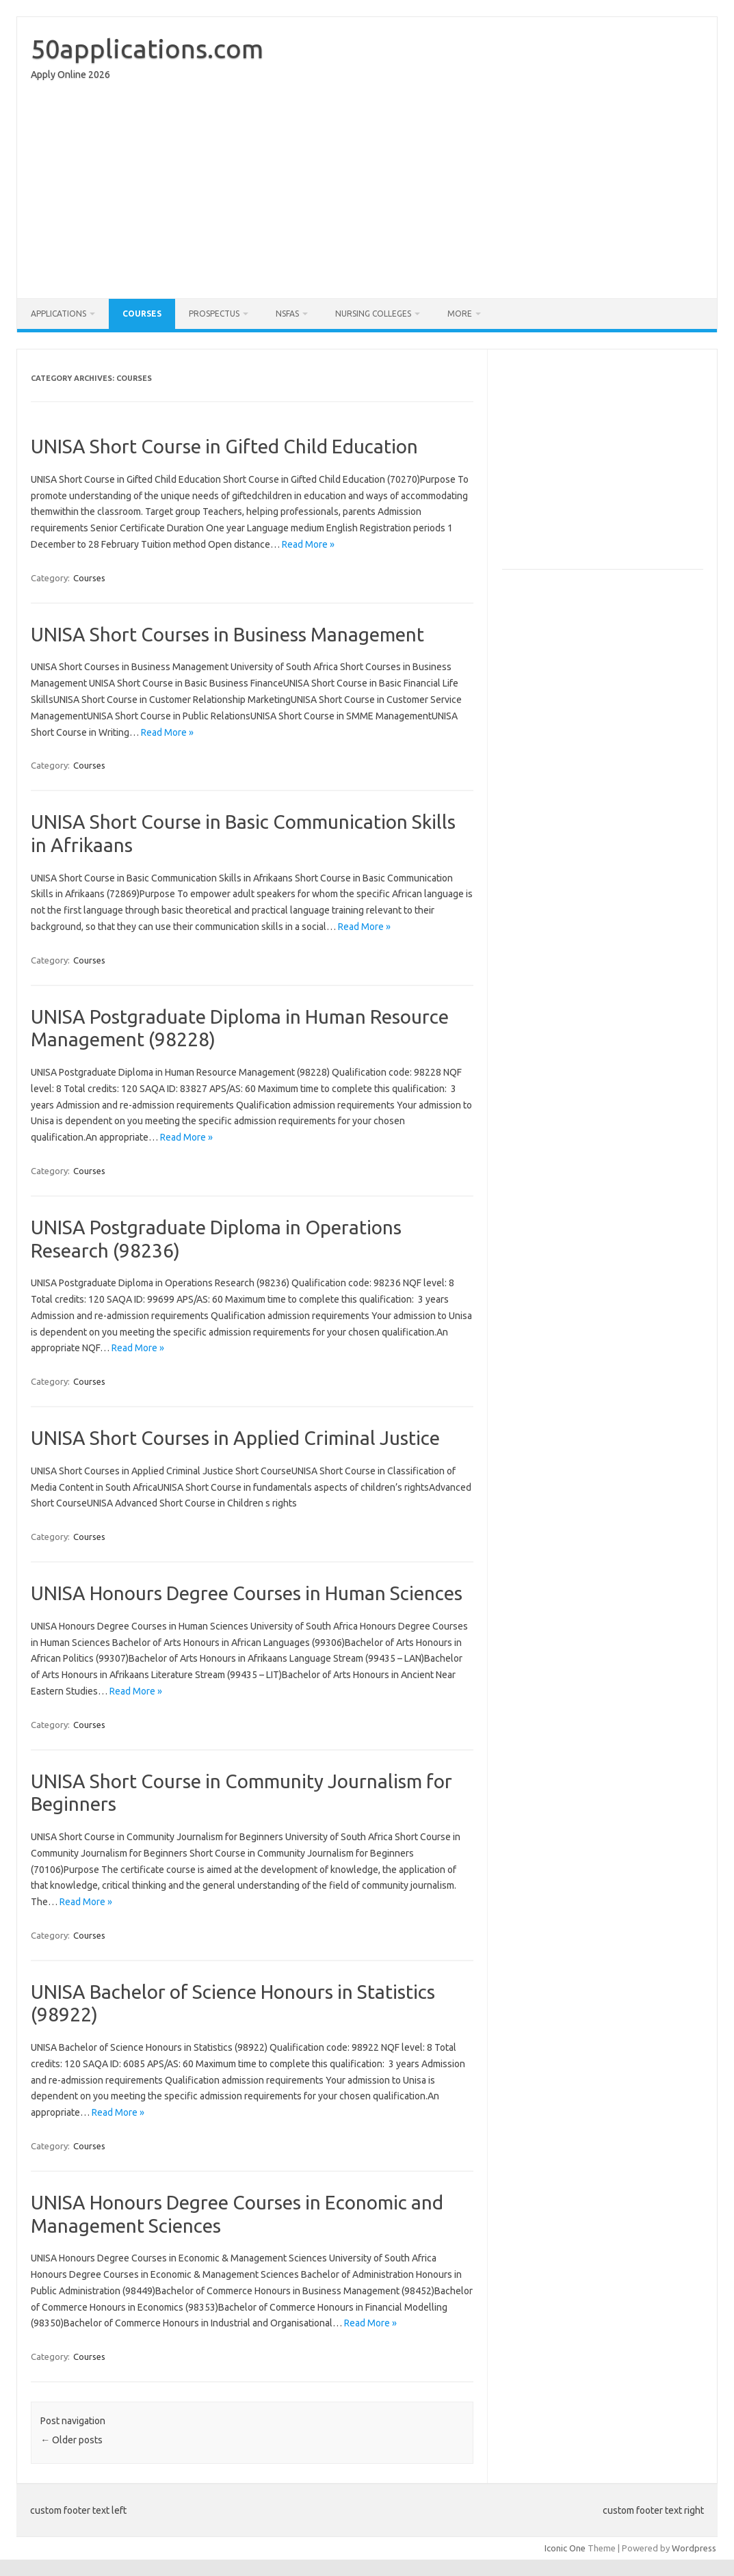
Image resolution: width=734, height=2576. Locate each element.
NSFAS (287, 313)
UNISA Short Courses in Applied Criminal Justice (235, 1437)
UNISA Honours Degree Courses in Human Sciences (246, 1593)
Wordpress (694, 2548)
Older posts (71, 2439)
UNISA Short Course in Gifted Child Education (224, 446)
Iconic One (565, 2548)
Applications (58, 313)
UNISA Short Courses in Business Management (227, 634)
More (459, 313)
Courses (141, 313)
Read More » (308, 544)
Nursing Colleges (373, 313)
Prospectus (214, 313)
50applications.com (147, 48)
